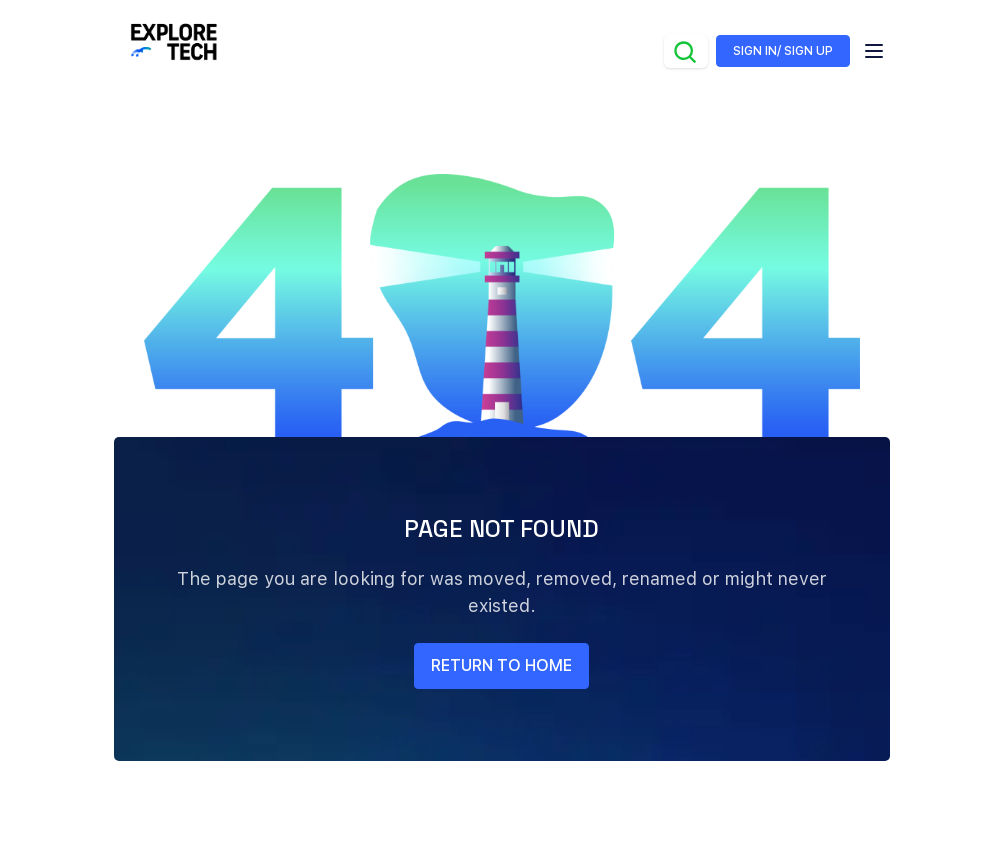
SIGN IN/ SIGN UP (783, 51)
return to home (501, 665)
